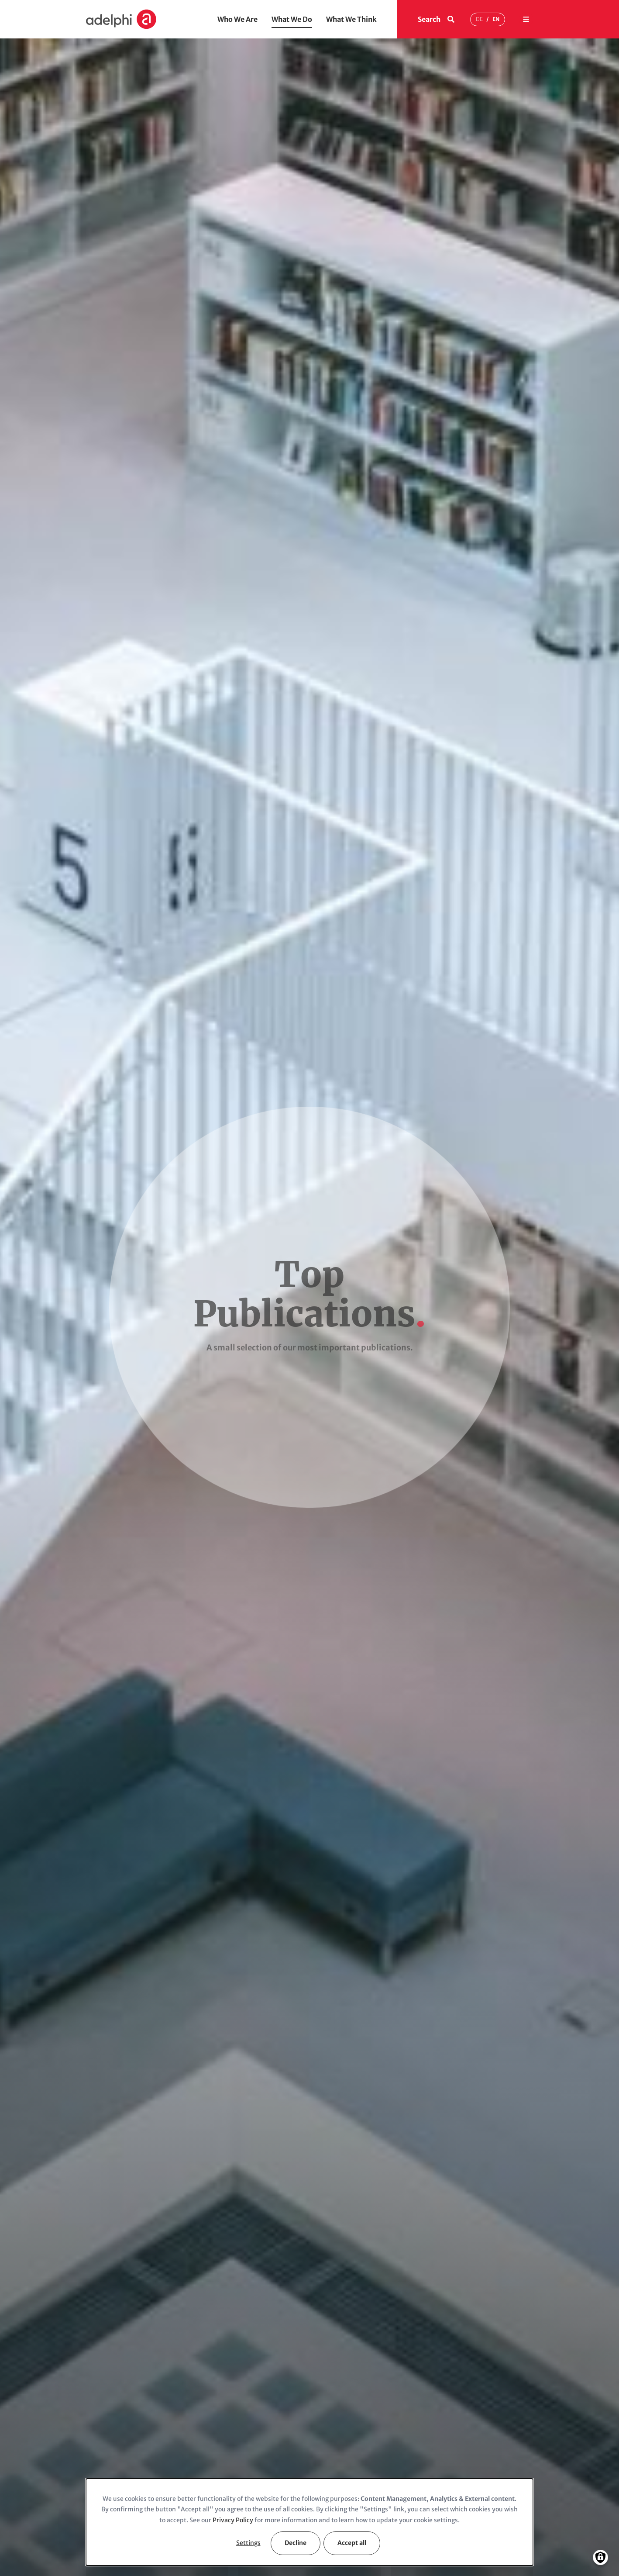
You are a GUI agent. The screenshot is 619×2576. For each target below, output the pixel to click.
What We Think (351, 19)
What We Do (292, 19)
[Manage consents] (600, 2557)
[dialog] (309, 2522)
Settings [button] (248, 2543)
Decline (295, 2543)
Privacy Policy (233, 2520)
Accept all (351, 2543)
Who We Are (237, 19)
